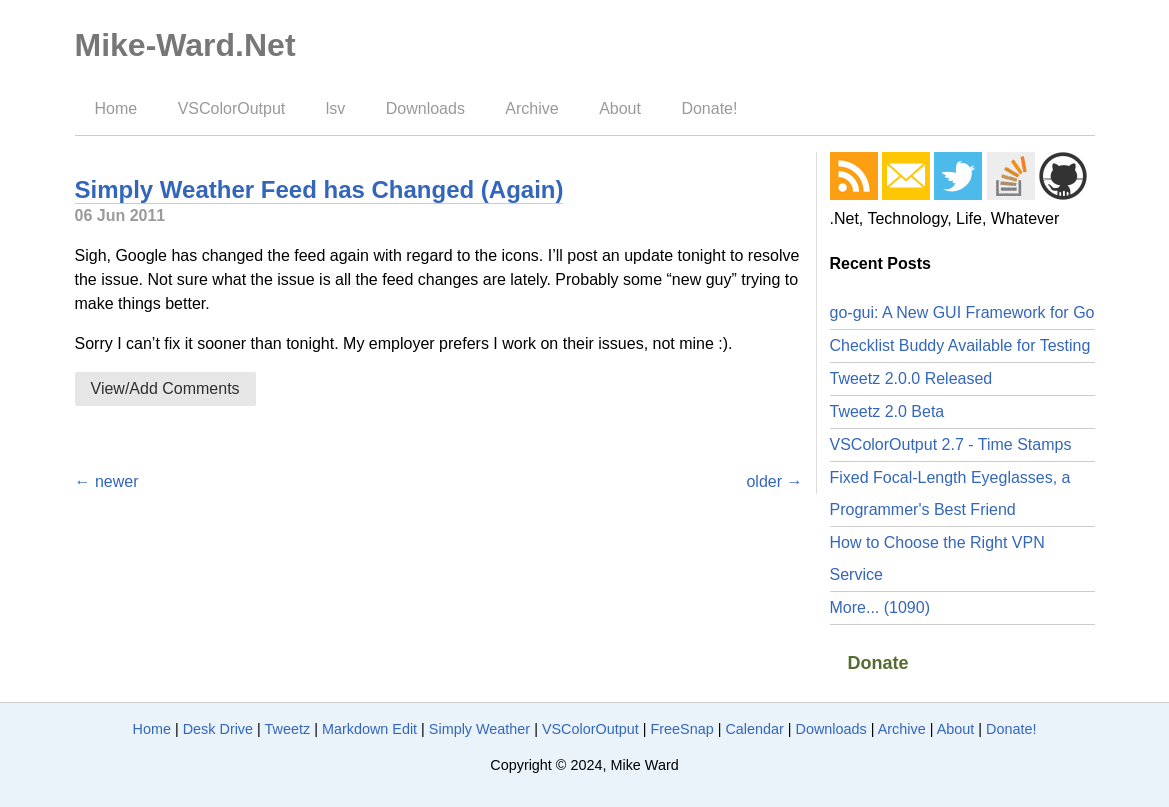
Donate (878, 663)
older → (774, 481)
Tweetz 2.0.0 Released (911, 378)
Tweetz (288, 729)
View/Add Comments (165, 388)
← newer (107, 481)
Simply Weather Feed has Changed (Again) (319, 189)
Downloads (425, 108)
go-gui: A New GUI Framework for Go (962, 312)
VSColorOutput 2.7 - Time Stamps (951, 444)
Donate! (709, 108)
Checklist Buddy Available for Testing (960, 345)
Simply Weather (479, 729)
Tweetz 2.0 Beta (887, 411)
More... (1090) (880, 607)
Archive (531, 108)
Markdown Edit (369, 729)
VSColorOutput (232, 108)
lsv (336, 108)
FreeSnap (681, 729)
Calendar (754, 729)
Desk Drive (218, 729)
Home (116, 108)
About (620, 108)
